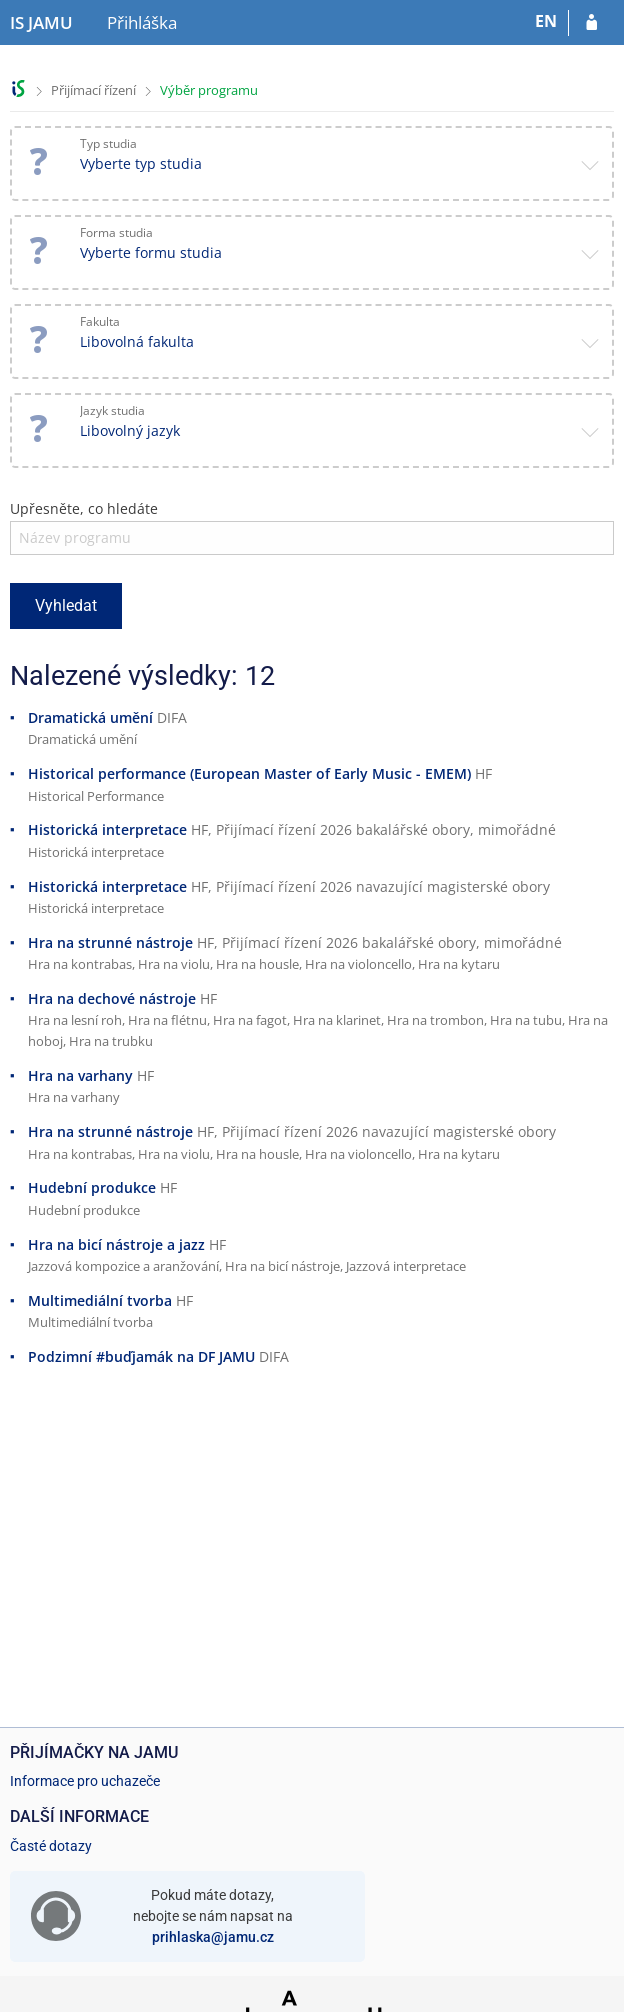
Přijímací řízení (93, 90)
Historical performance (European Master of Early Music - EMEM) (249, 773)
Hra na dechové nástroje (112, 998)
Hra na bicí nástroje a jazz (116, 1244)
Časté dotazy (51, 1846)
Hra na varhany (80, 1075)
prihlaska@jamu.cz (213, 1937)
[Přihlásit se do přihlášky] (591, 23)
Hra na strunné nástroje (110, 942)
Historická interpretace (107, 829)
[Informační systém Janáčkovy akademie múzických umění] (41, 23)
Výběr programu (209, 90)
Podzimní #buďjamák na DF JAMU (141, 1356)
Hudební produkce (92, 1187)
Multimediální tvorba (100, 1300)
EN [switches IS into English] (546, 21)
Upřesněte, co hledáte (84, 508)
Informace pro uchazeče (85, 1781)
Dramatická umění (90, 717)
